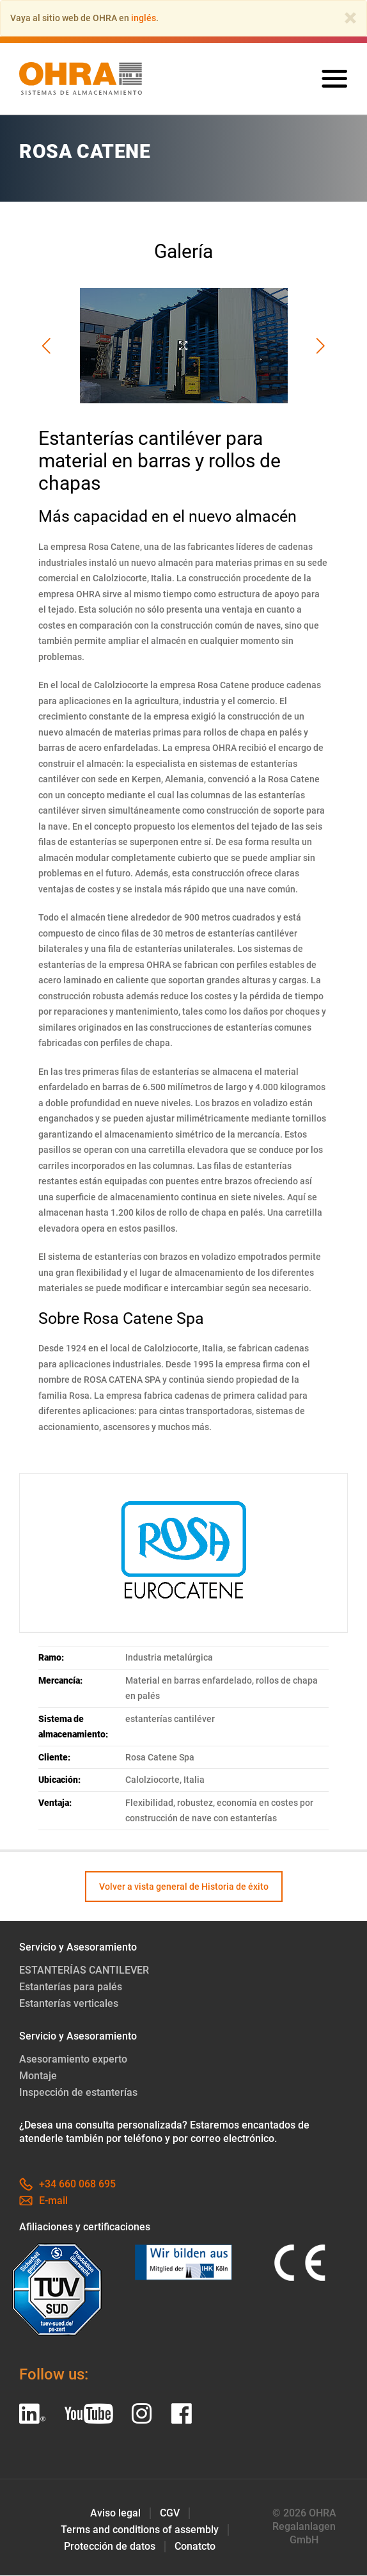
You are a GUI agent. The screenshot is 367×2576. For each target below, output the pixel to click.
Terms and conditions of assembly (140, 2530)
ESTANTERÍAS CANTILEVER (84, 1971)
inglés (143, 18)
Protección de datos (109, 2547)
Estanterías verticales (68, 2004)
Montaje (38, 2076)
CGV (170, 2514)
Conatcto (195, 2547)
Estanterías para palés (70, 1987)
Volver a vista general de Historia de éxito (184, 1887)
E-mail (43, 2201)
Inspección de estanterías (78, 2093)
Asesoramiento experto (73, 2060)
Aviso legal (115, 2514)
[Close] (350, 18)
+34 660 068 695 (67, 2184)
